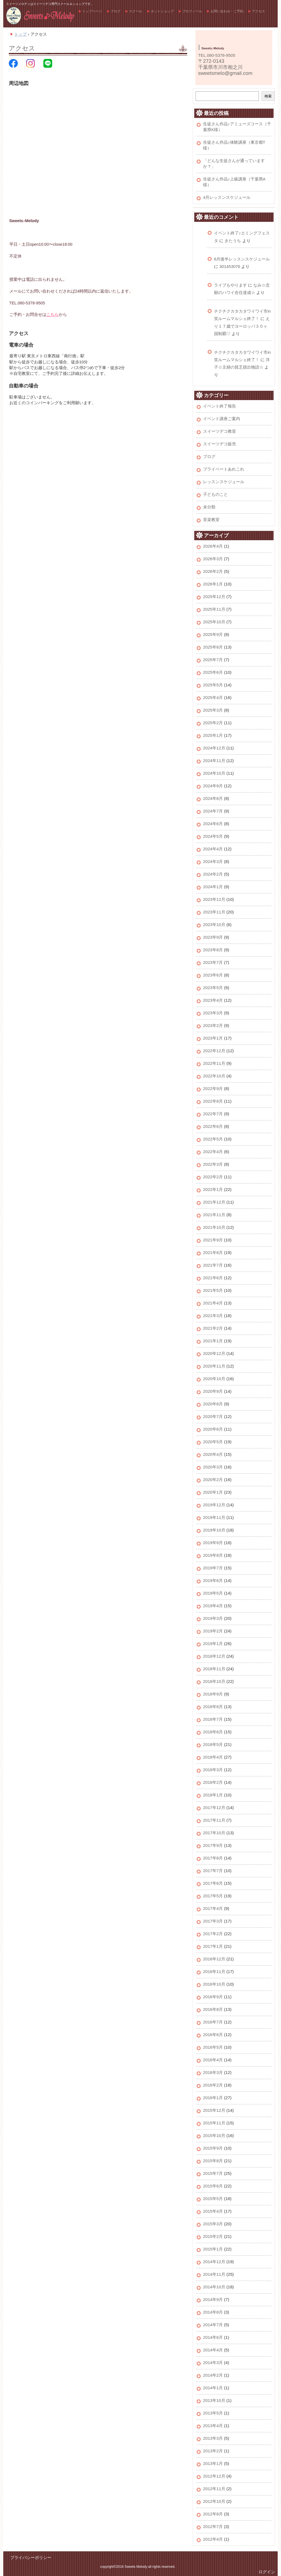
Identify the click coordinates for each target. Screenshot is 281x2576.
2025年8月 (213, 647)
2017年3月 (213, 1921)
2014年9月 (213, 2299)
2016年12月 (214, 1959)
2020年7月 (213, 1416)
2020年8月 (213, 1404)
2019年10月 (214, 1530)
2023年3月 (213, 1012)
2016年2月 (213, 2085)
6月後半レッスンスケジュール (242, 259)
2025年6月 (213, 672)
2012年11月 (214, 2488)
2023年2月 (213, 1025)
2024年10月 (214, 773)
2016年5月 (213, 2047)
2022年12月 (214, 1050)
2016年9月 (213, 1996)
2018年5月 (213, 1744)
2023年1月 (213, 1038)
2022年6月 (213, 1126)
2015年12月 (214, 2110)
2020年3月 (213, 1467)
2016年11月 (214, 1971)
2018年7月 (213, 1719)
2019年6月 (213, 1580)
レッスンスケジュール (223, 481)
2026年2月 (213, 571)
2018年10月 (214, 1681)
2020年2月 (213, 1479)
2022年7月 (213, 1113)
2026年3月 (213, 558)
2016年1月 (213, 2097)
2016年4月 (213, 2059)
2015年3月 (213, 2223)
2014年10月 (214, 2287)
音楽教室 (211, 519)
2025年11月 (214, 609)
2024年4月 (213, 849)
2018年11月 (214, 1668)
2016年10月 (214, 1984)
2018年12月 (214, 1656)
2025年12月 (214, 596)
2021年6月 (213, 1277)
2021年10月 (214, 1227)
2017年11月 (214, 1820)
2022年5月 (213, 1139)
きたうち (232, 240)
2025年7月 (213, 659)
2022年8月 (213, 1101)
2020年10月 (214, 1378)
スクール (135, 11)
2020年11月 (214, 1366)
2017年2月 (213, 1933)
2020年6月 (213, 1429)
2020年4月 (213, 1454)
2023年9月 (213, 937)
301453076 (229, 266)
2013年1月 (213, 2463)
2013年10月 (214, 2400)
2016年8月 (213, 2009)
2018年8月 (213, 1706)
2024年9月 (213, 785)
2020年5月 (213, 1441)
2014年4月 (213, 2350)
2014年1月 (213, 2387)
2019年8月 (213, 1555)
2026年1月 (213, 584)
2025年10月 (214, 621)
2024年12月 (214, 748)
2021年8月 (213, 1252)
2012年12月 (214, 2476)
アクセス (258, 11)
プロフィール (192, 11)
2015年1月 (213, 2249)
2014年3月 (213, 2362)
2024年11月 (214, 760)
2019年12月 (214, 1504)
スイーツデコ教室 (219, 431)
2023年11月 (214, 912)
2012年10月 (214, 2501)
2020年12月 (214, 1353)
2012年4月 (213, 2539)
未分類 (209, 507)
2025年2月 (213, 722)
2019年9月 (213, 1542)
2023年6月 (213, 975)
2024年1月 (213, 886)
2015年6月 (213, 2186)
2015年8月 (213, 2160)
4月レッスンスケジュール (227, 197)
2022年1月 (213, 1189)
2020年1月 (213, 1492)
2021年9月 (213, 1240)
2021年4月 (213, 1303)
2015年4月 (213, 2211)
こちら (52, 314)
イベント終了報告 (219, 406)
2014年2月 (213, 2375)
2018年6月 (213, 1731)
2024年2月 (213, 874)
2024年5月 (213, 836)
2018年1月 (213, 1795)
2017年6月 (213, 1883)
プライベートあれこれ (223, 469)
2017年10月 (214, 1832)
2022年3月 (213, 1164)
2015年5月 (213, 2198)
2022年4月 (213, 1151)
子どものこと (215, 494)
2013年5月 (213, 2413)
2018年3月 (213, 1769)
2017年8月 (213, 1858)
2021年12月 (214, 1202)
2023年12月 (214, 899)
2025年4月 (213, 697)
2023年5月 (213, 987)
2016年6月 (213, 2034)
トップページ (92, 11)
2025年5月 (213, 685)
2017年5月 (213, 1895)
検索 (268, 96)
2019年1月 (213, 1643)
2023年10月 (214, 924)
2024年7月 (213, 811)
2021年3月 (213, 1315)
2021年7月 (213, 1265)
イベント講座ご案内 (221, 418)
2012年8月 (213, 2514)
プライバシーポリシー (30, 2557)
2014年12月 (214, 2261)
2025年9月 (213, 634)
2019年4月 (213, 1605)
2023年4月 (213, 1000)
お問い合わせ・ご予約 (226, 11)
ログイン (266, 2571)
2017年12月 (214, 1807)
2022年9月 (213, 1088)
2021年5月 (213, 1290)
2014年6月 (213, 2337)
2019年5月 (213, 1593)
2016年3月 (213, 2072)
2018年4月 (213, 1757)
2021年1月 (213, 1340)
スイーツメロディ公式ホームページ (40, 16)
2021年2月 (213, 1328)
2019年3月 (213, 1618)
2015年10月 (214, 2135)
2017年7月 (213, 1870)
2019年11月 (214, 1517)
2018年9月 (213, 1694)
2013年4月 (213, 2425)
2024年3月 (213, 861)
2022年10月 (214, 1076)
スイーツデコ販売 (219, 443)
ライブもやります (230, 285)
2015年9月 (213, 2148)
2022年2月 (213, 1176)
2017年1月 (213, 1946)
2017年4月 (213, 1908)
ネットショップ (162, 11)
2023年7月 (213, 962)
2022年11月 (214, 1063)
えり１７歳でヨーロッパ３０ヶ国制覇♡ (242, 326)
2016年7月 (213, 2022)
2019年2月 (213, 1631)
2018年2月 (213, 1782)
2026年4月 (213, 546)
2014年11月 (214, 2274)
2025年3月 (213, 710)
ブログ (115, 11)
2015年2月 (213, 2236)
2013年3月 (213, 2438)
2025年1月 (213, 735)
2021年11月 (214, 1214)
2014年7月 (213, 2324)
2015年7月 (213, 2173)
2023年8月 (213, 949)
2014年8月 (213, 2312)
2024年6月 (213, 823)
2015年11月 (214, 2123)
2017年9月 (213, 1845)
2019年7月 (213, 1568)
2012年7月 (213, 2526)
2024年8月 (213, 798)
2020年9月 (213, 1391)
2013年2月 (213, 2450)
